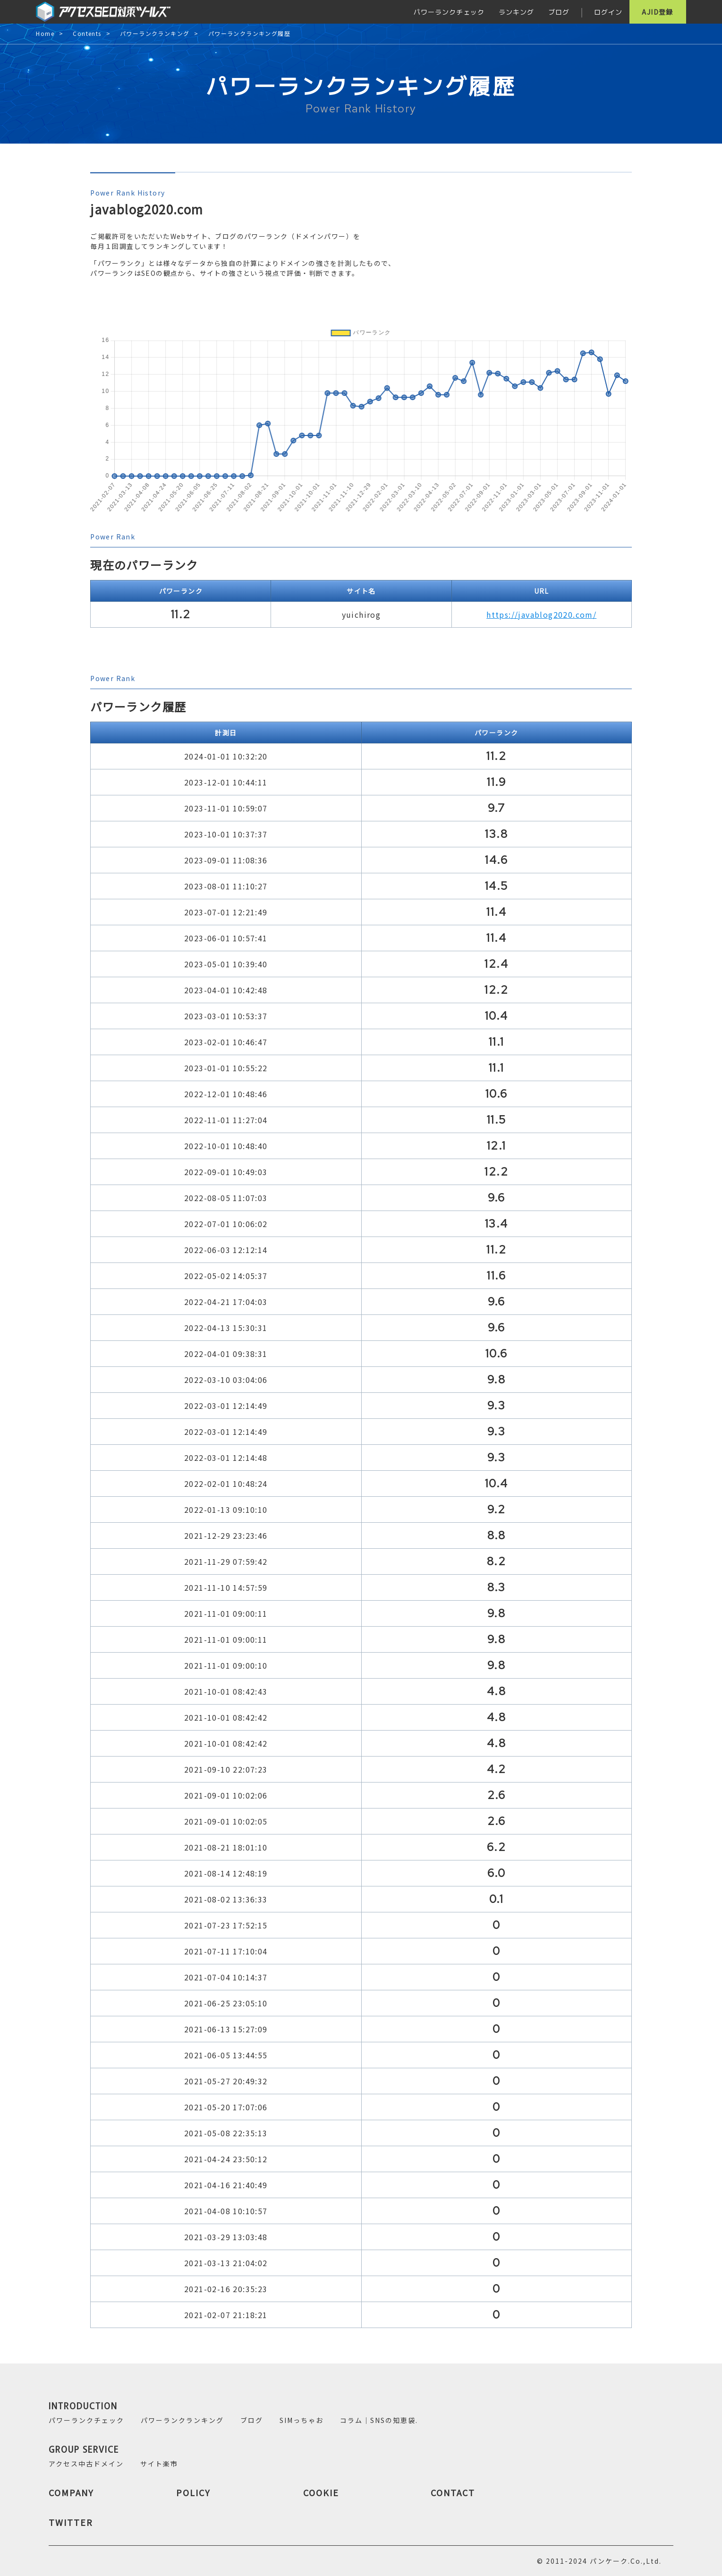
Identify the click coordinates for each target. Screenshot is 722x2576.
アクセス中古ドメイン (86, 2463)
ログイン (608, 12)
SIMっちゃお (301, 2420)
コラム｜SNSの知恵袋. (379, 2420)
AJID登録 (657, 12)
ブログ (558, 12)
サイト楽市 (159, 2463)
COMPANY (71, 2492)
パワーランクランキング (154, 34)
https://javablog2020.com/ (541, 614)
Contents (87, 34)
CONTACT (453, 2492)
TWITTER (71, 2522)
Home (45, 34)
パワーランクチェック (449, 12)
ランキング (516, 12)
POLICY (193, 2492)
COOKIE (321, 2492)
